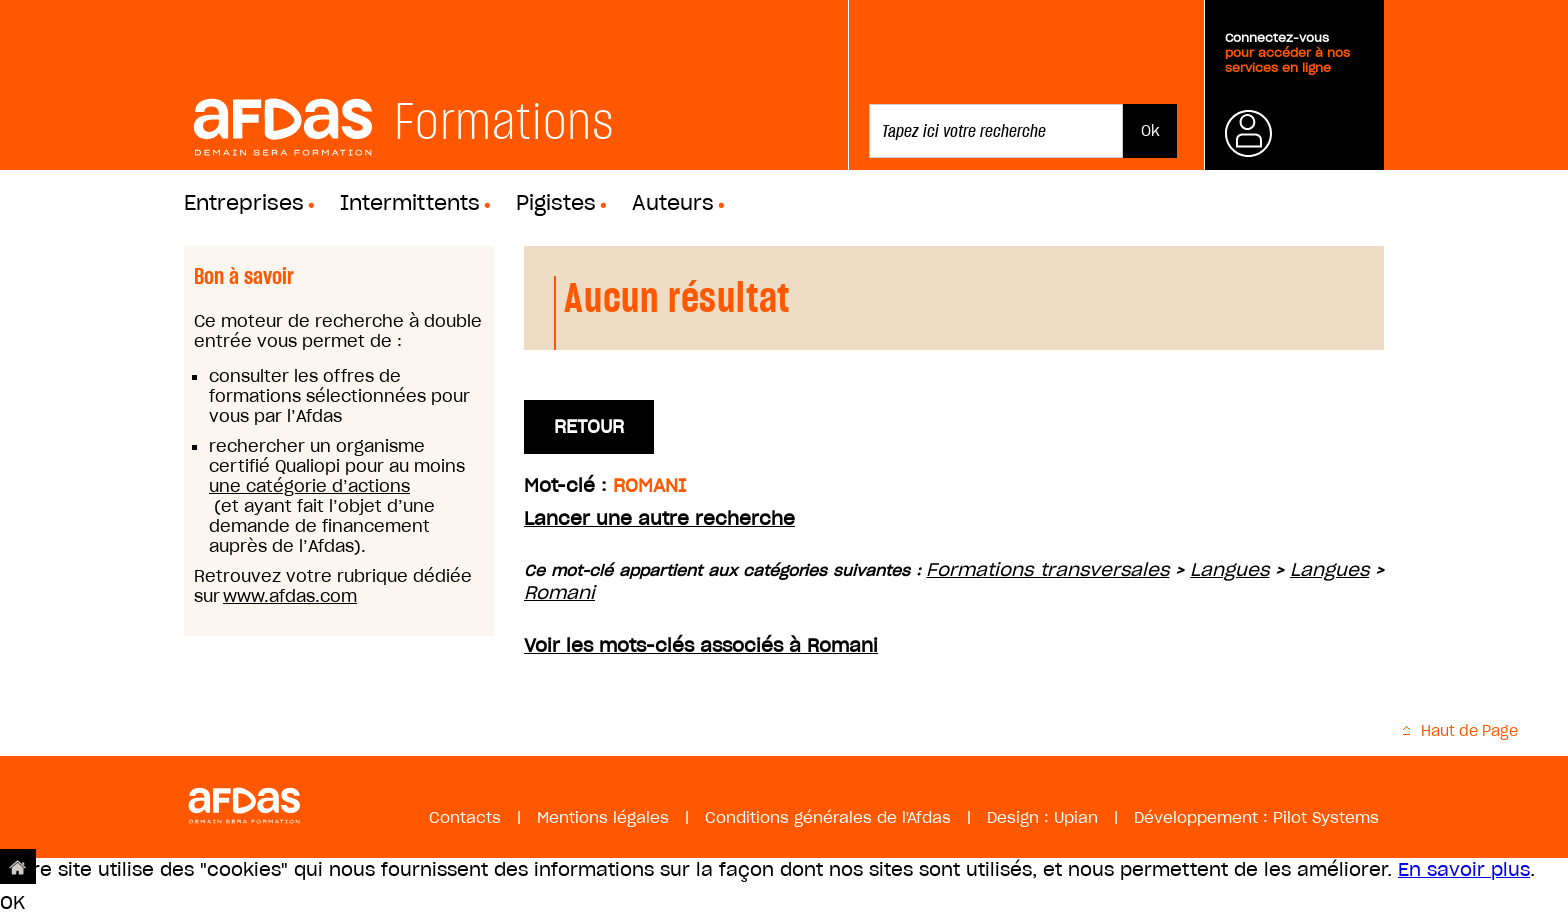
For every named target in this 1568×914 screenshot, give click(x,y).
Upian (1076, 817)
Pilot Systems (1326, 817)
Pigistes (556, 203)
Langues (1229, 569)
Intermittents (410, 203)
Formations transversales (1047, 569)
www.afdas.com (290, 596)
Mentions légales (603, 817)
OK (12, 902)
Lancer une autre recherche (659, 518)
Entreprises (244, 203)
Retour (589, 426)
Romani (559, 592)
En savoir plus (1464, 869)
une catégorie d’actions (309, 486)
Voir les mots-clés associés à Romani (701, 645)
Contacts (465, 817)
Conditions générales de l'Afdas (828, 817)
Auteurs (673, 203)
